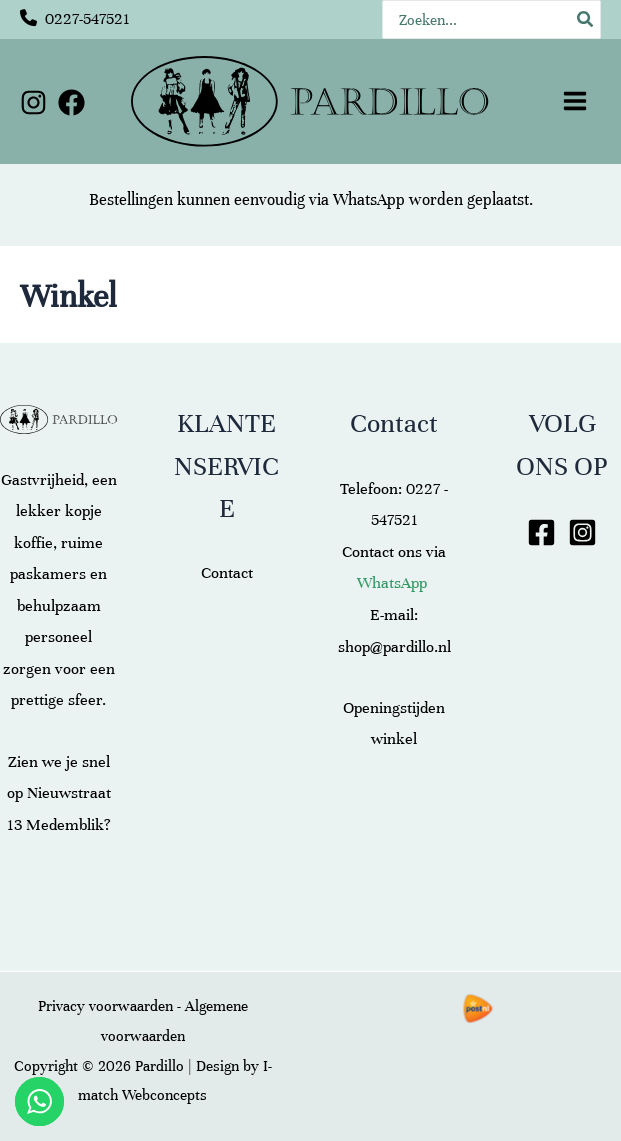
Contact (227, 573)
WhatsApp (369, 200)
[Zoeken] (586, 19)
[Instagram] (33, 102)
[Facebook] (71, 102)
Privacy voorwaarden (105, 1006)
